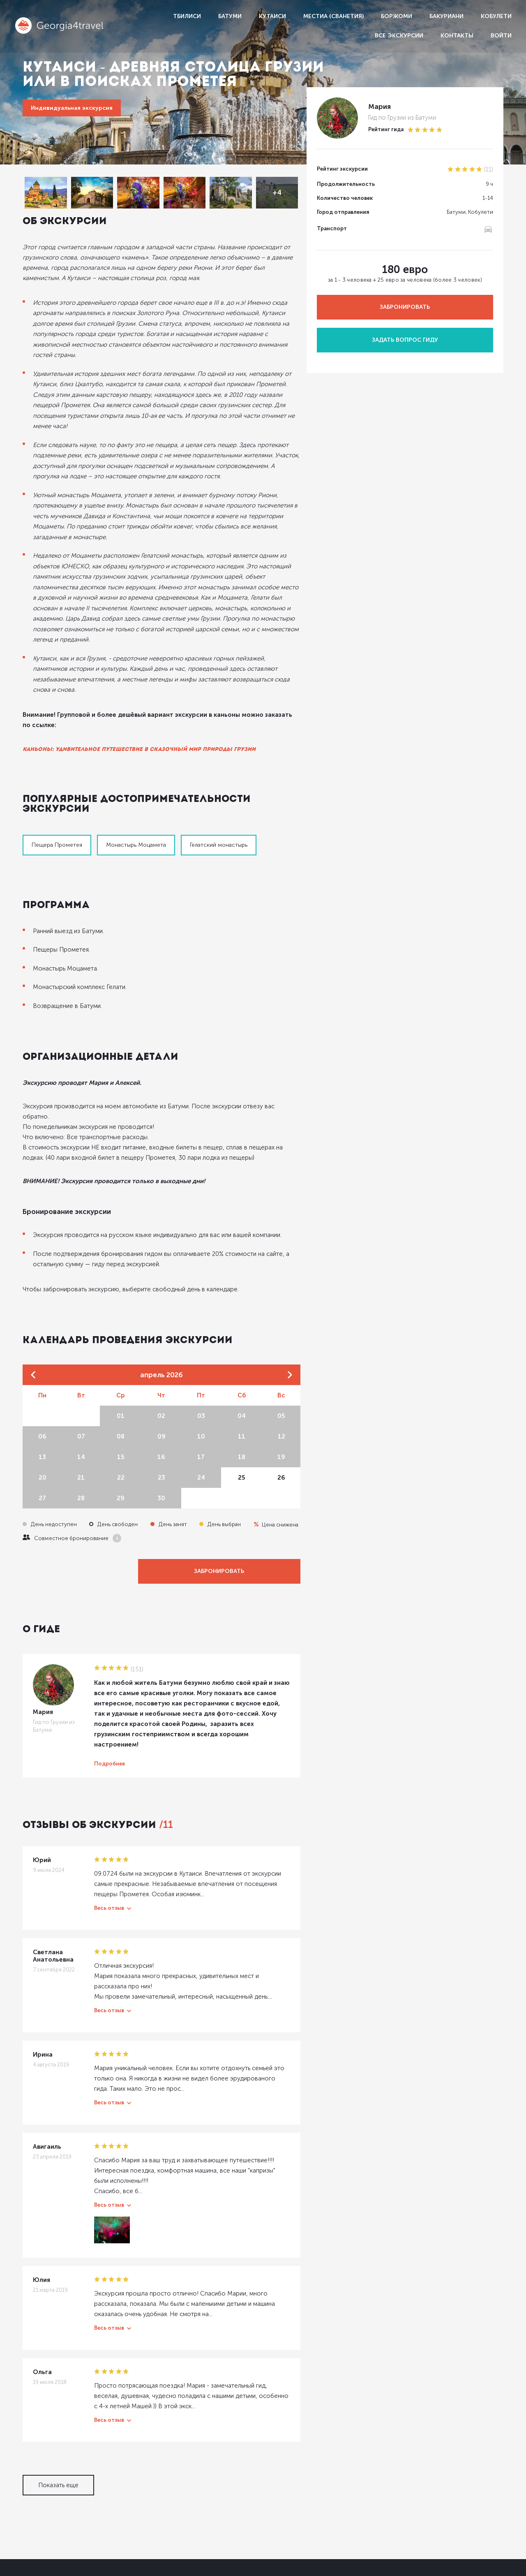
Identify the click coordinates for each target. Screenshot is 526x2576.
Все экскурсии (399, 35)
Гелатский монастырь (218, 777)
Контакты (457, 35)
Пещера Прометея (57, 777)
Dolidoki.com (38, 2565)
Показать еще (58, 2372)
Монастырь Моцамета (136, 777)
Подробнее (109, 1675)
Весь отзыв (109, 1819)
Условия (456, 2507)
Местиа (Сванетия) (333, 16)
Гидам (452, 2472)
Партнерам (460, 2490)
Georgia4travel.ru (46, 2470)
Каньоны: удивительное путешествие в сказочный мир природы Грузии (139, 691)
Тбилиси (187, 16)
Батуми (230, 16)
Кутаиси (272, 16)
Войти (501, 35)
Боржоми (396, 16)
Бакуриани (446, 16)
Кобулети (496, 16)
